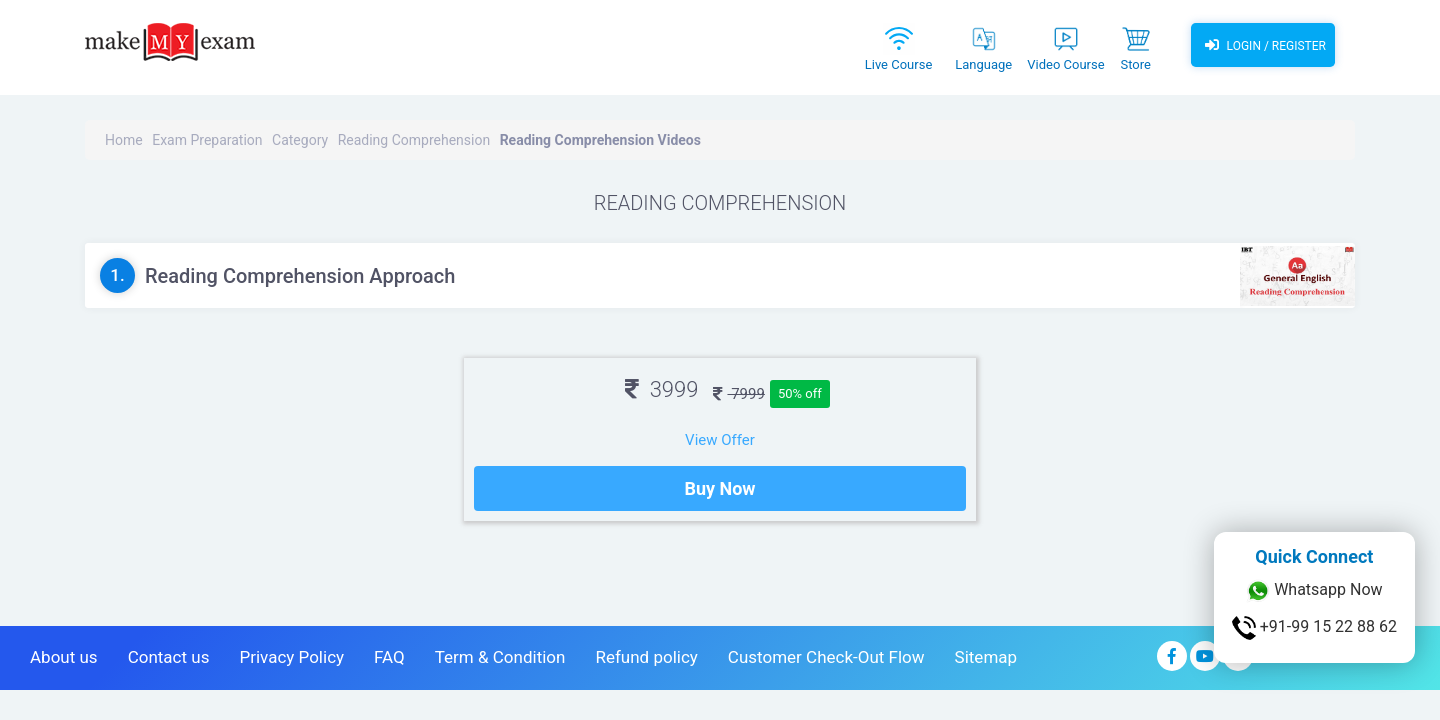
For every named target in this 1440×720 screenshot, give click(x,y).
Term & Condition (500, 657)
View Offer (720, 440)
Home (124, 140)
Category (300, 140)
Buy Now (719, 488)
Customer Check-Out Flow (826, 657)
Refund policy (646, 657)
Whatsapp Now (1314, 591)
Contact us (169, 657)
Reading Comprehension (414, 140)
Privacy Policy (291, 657)
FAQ (389, 657)
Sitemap (986, 657)
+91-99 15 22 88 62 (1314, 628)
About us (64, 657)
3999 (661, 389)
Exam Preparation (207, 140)
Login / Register (1263, 45)
